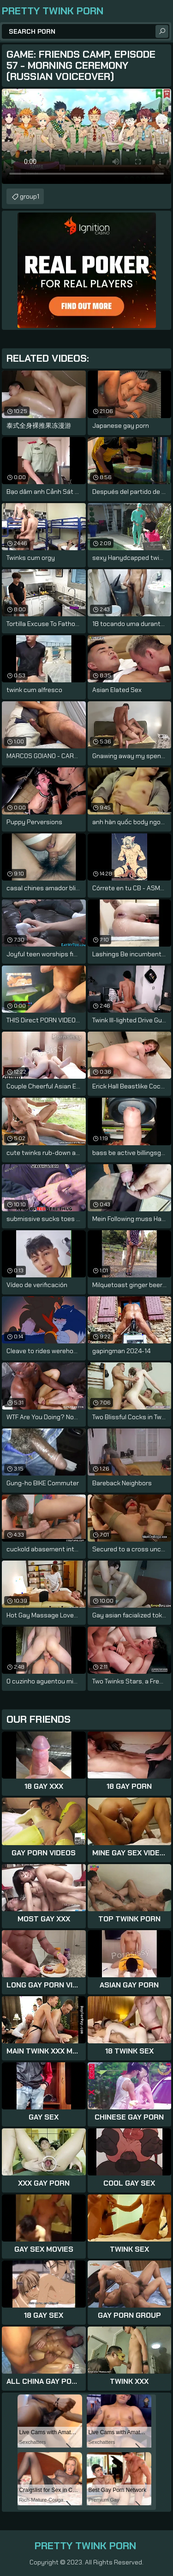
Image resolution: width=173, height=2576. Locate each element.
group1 (29, 196)
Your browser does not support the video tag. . (86, 136)
